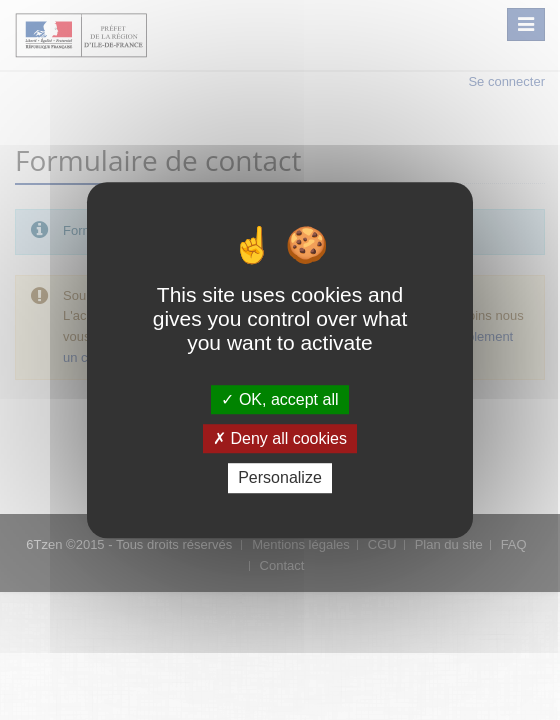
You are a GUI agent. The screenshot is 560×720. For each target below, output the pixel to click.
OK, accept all (279, 399)
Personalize (280, 478)
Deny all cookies (280, 438)
